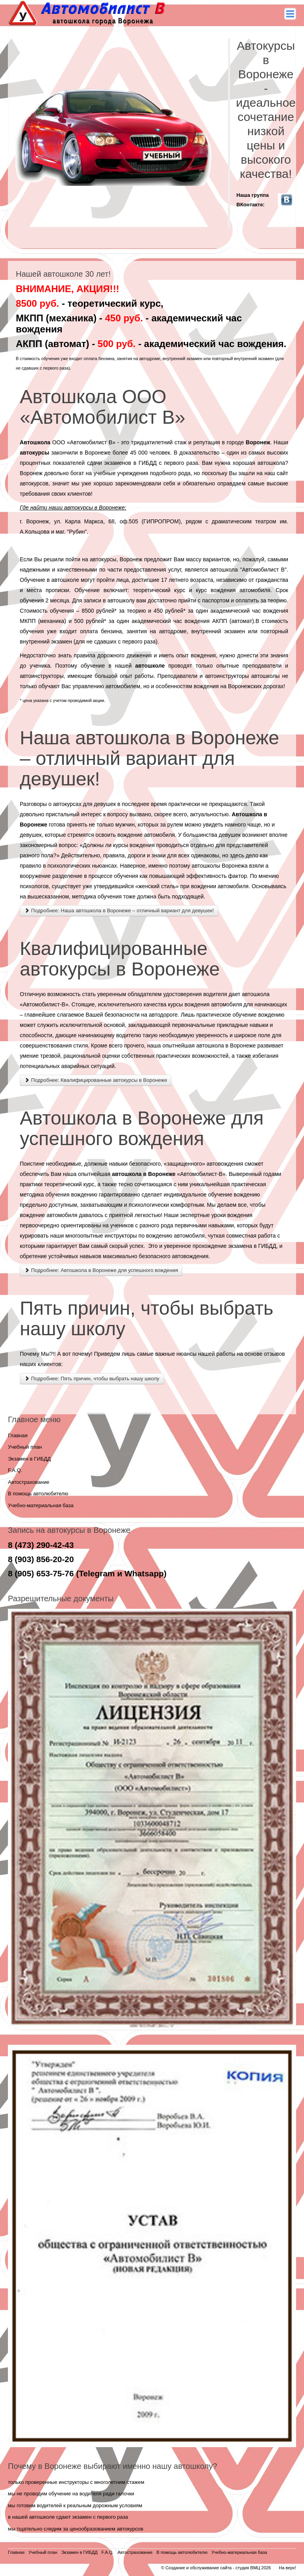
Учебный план (25, 1447)
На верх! (287, 2567)
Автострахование (28, 1482)
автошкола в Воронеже (226, 1045)
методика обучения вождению (58, 1194)
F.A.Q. (15, 1470)
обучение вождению (258, 1015)
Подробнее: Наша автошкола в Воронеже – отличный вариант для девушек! (119, 910)
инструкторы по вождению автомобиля (154, 1235)
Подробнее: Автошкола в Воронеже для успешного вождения (101, 1270)
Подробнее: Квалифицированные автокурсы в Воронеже (95, 1080)
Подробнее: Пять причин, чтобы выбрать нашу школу (92, 1378)
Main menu (290, 14)
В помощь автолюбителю (38, 1494)
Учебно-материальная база (41, 1505)
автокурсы (34, 452)
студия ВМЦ (248, 2567)
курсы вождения (134, 845)
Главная (17, 1435)
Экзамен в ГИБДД (29, 1459)
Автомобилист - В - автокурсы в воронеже (88, 13)
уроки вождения (232, 1215)
